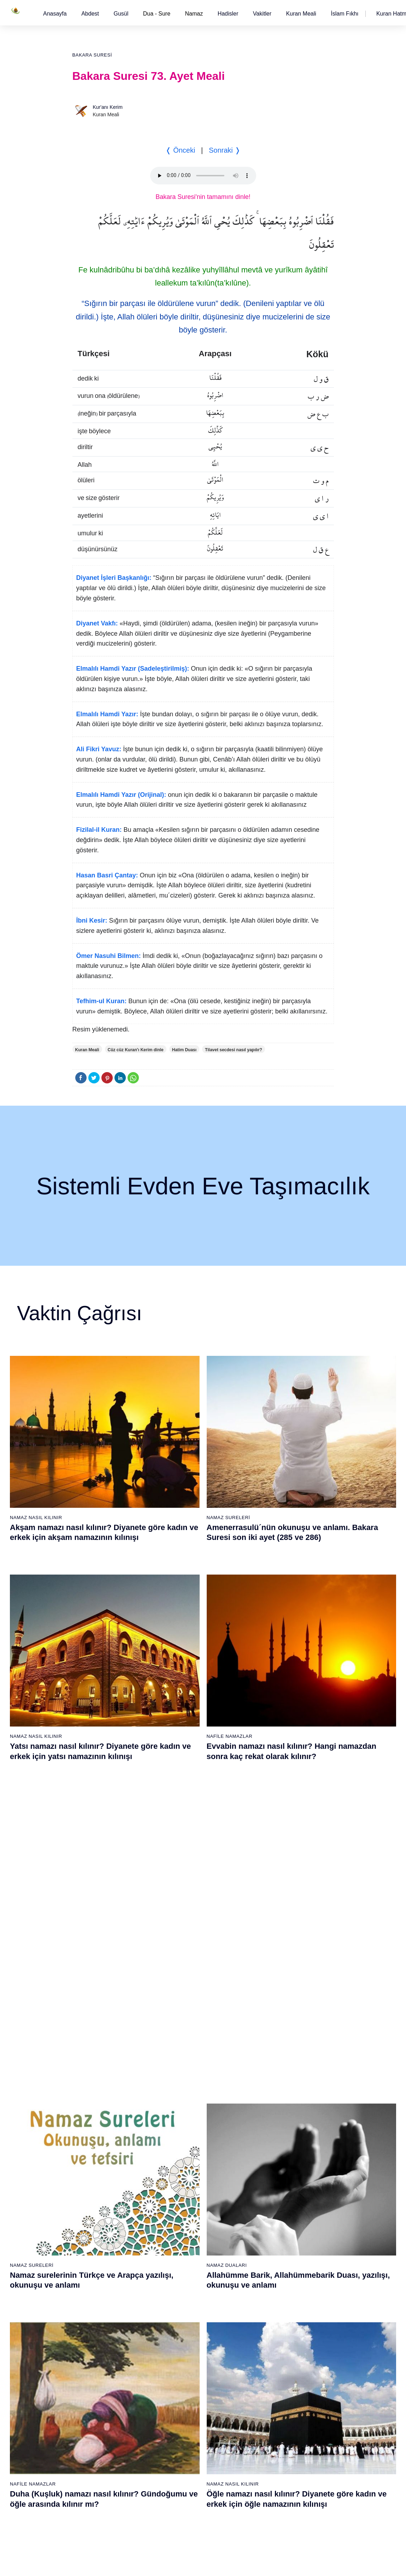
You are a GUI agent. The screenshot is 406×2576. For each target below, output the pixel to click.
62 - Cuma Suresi (99, 2334)
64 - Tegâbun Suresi (101, 2359)
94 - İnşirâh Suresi (184, 2495)
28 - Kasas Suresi (183, 2142)
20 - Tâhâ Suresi (183, 2043)
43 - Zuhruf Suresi (269, 2092)
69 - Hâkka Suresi (99, 2421)
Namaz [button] (194, 14)
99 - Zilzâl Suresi (268, 2322)
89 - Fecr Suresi (182, 2433)
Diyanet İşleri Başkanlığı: (114, 577)
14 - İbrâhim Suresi (100, 2204)
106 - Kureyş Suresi (271, 2409)
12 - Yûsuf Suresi (98, 2179)
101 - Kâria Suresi (269, 2347)
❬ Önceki (180, 150)
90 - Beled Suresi (183, 2446)
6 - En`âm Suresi (98, 2105)
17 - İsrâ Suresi (96, 2241)
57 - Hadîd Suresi (269, 2266)
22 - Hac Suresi (181, 2068)
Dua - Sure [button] (156, 14)
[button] (55, 14)
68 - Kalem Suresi (99, 2409)
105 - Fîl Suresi (266, 2396)
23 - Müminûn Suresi (187, 2080)
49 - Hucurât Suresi (271, 2167)
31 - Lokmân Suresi (186, 2179)
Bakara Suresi (92, 55)
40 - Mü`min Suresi (270, 2055)
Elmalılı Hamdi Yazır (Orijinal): (121, 794)
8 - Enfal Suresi (96, 2130)
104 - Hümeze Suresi (273, 2384)
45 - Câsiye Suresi (270, 2117)
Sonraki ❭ (225, 150)
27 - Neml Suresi (183, 2130)
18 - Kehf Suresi (97, 2253)
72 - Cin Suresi (95, 2458)
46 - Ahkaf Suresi (268, 2130)
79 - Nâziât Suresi (184, 2310)
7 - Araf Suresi (94, 2117)
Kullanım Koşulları (255, 2563)
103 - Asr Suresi (267, 2372)
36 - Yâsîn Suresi (183, 2241)
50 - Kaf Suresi (266, 2179)
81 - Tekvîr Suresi (184, 2334)
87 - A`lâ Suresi (181, 2409)
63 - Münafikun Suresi (103, 2347)
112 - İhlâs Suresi (269, 2483)
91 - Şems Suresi (183, 2458)
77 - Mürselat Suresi (186, 2285)
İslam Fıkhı (344, 14)
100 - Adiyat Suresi (270, 2334)
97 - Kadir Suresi (268, 2297)
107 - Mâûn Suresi (270, 2421)
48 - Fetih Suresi (268, 2154)
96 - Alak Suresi (267, 2285)
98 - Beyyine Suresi (271, 2310)
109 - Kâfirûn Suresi (271, 2446)
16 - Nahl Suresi (97, 2228)
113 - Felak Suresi (270, 2495)
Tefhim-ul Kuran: (101, 1001)
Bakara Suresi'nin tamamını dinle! (203, 196)
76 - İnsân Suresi (98, 2508)
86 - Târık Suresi (183, 2396)
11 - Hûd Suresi (96, 2167)
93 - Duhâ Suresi (183, 2483)
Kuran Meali (301, 14)
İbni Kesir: (91, 920)
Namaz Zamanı (378, 2563)
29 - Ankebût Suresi (186, 2154)
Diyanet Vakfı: (97, 623)
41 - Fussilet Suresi (271, 2068)
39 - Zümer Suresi (269, 2043)
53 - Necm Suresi (269, 2216)
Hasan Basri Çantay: (107, 875)
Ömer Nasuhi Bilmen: (108, 955)
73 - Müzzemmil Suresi (104, 2471)
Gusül (120, 14)
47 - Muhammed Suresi (275, 2142)
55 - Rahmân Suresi (271, 2241)
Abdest (90, 14)
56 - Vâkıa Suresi (268, 2253)
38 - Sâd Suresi (181, 2266)
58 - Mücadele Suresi (103, 2285)
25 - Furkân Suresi (185, 2105)
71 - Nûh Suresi (96, 2446)
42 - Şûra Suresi (267, 2080)
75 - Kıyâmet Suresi (101, 2495)
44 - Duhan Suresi (269, 2105)
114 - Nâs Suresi (268, 2508)
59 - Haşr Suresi (97, 2297)
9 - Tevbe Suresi (97, 2142)
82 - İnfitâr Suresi (183, 2347)
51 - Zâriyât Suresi (270, 2191)
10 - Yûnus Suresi (99, 2154)
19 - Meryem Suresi (101, 2266)
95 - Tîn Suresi (181, 2508)
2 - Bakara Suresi (98, 2055)
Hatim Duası (184, 1049)
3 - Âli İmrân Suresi (100, 2068)
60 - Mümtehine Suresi (104, 2310)
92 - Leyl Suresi (182, 2471)
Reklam (290, 2563)
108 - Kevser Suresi (271, 2433)
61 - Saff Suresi (96, 2322)
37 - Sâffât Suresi (184, 2253)
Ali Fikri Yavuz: (99, 749)
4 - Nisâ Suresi (96, 2080)
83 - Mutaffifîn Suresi (187, 2359)
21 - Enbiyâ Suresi (185, 2055)
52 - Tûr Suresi (266, 2204)
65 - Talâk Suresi (98, 2372)
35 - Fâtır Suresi (182, 2228)
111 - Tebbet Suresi (271, 2471)
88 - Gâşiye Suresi (185, 2421)
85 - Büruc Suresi (183, 2384)
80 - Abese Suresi (184, 2322)
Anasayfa (55, 14)
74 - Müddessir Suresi (103, 2483)
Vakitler (262, 14)
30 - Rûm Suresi (182, 2167)
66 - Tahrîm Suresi (99, 2384)
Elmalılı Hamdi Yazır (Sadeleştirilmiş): (132, 668)
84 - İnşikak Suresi (185, 2372)
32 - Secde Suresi (184, 2191)
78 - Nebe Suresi (183, 2297)
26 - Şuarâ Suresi (184, 2117)
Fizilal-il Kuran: (99, 829)
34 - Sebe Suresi (183, 2216)
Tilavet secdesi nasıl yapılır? (233, 1049)
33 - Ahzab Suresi (183, 2204)
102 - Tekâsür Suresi (272, 2359)
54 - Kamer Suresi (269, 2228)
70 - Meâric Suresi (99, 2433)
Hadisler (228, 14)
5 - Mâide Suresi (97, 2092)
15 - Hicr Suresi (96, 2216)
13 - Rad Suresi (96, 2191)
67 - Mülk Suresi (97, 2396)
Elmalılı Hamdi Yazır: (107, 714)
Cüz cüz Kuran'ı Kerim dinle (136, 1049)
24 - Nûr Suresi (181, 2092)
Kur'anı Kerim (108, 107)
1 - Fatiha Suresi (98, 2043)
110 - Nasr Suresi (269, 2458)
